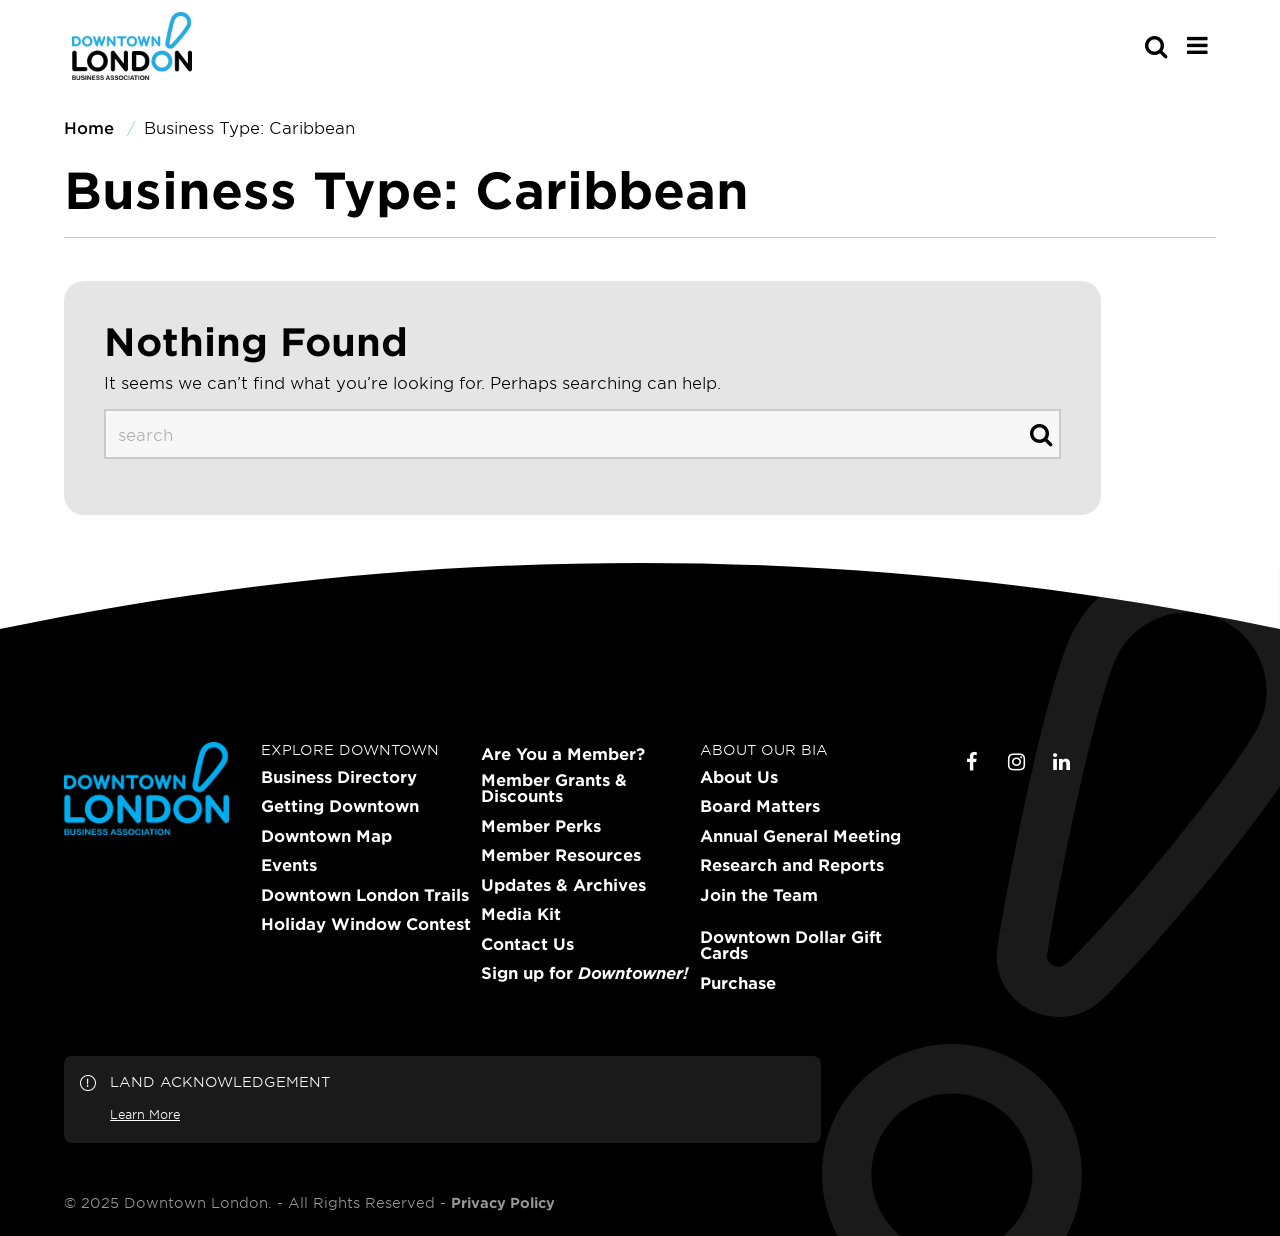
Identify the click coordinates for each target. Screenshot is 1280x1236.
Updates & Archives (563, 885)
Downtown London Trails (365, 895)
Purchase (738, 983)
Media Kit (521, 914)
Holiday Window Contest (366, 924)
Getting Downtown (340, 806)
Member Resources (561, 855)
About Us (739, 777)
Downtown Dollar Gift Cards (791, 945)
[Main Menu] (1197, 45)
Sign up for (584, 973)
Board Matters (760, 806)
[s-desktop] (582, 434)
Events (289, 865)
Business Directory (339, 777)
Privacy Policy (503, 1203)
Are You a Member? (563, 754)
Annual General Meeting (800, 836)
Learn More (145, 1114)
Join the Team (759, 895)
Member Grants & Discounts (554, 788)
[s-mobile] (1120, 46)
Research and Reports (792, 865)
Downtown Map (326, 836)
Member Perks (541, 826)
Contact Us (527, 944)
